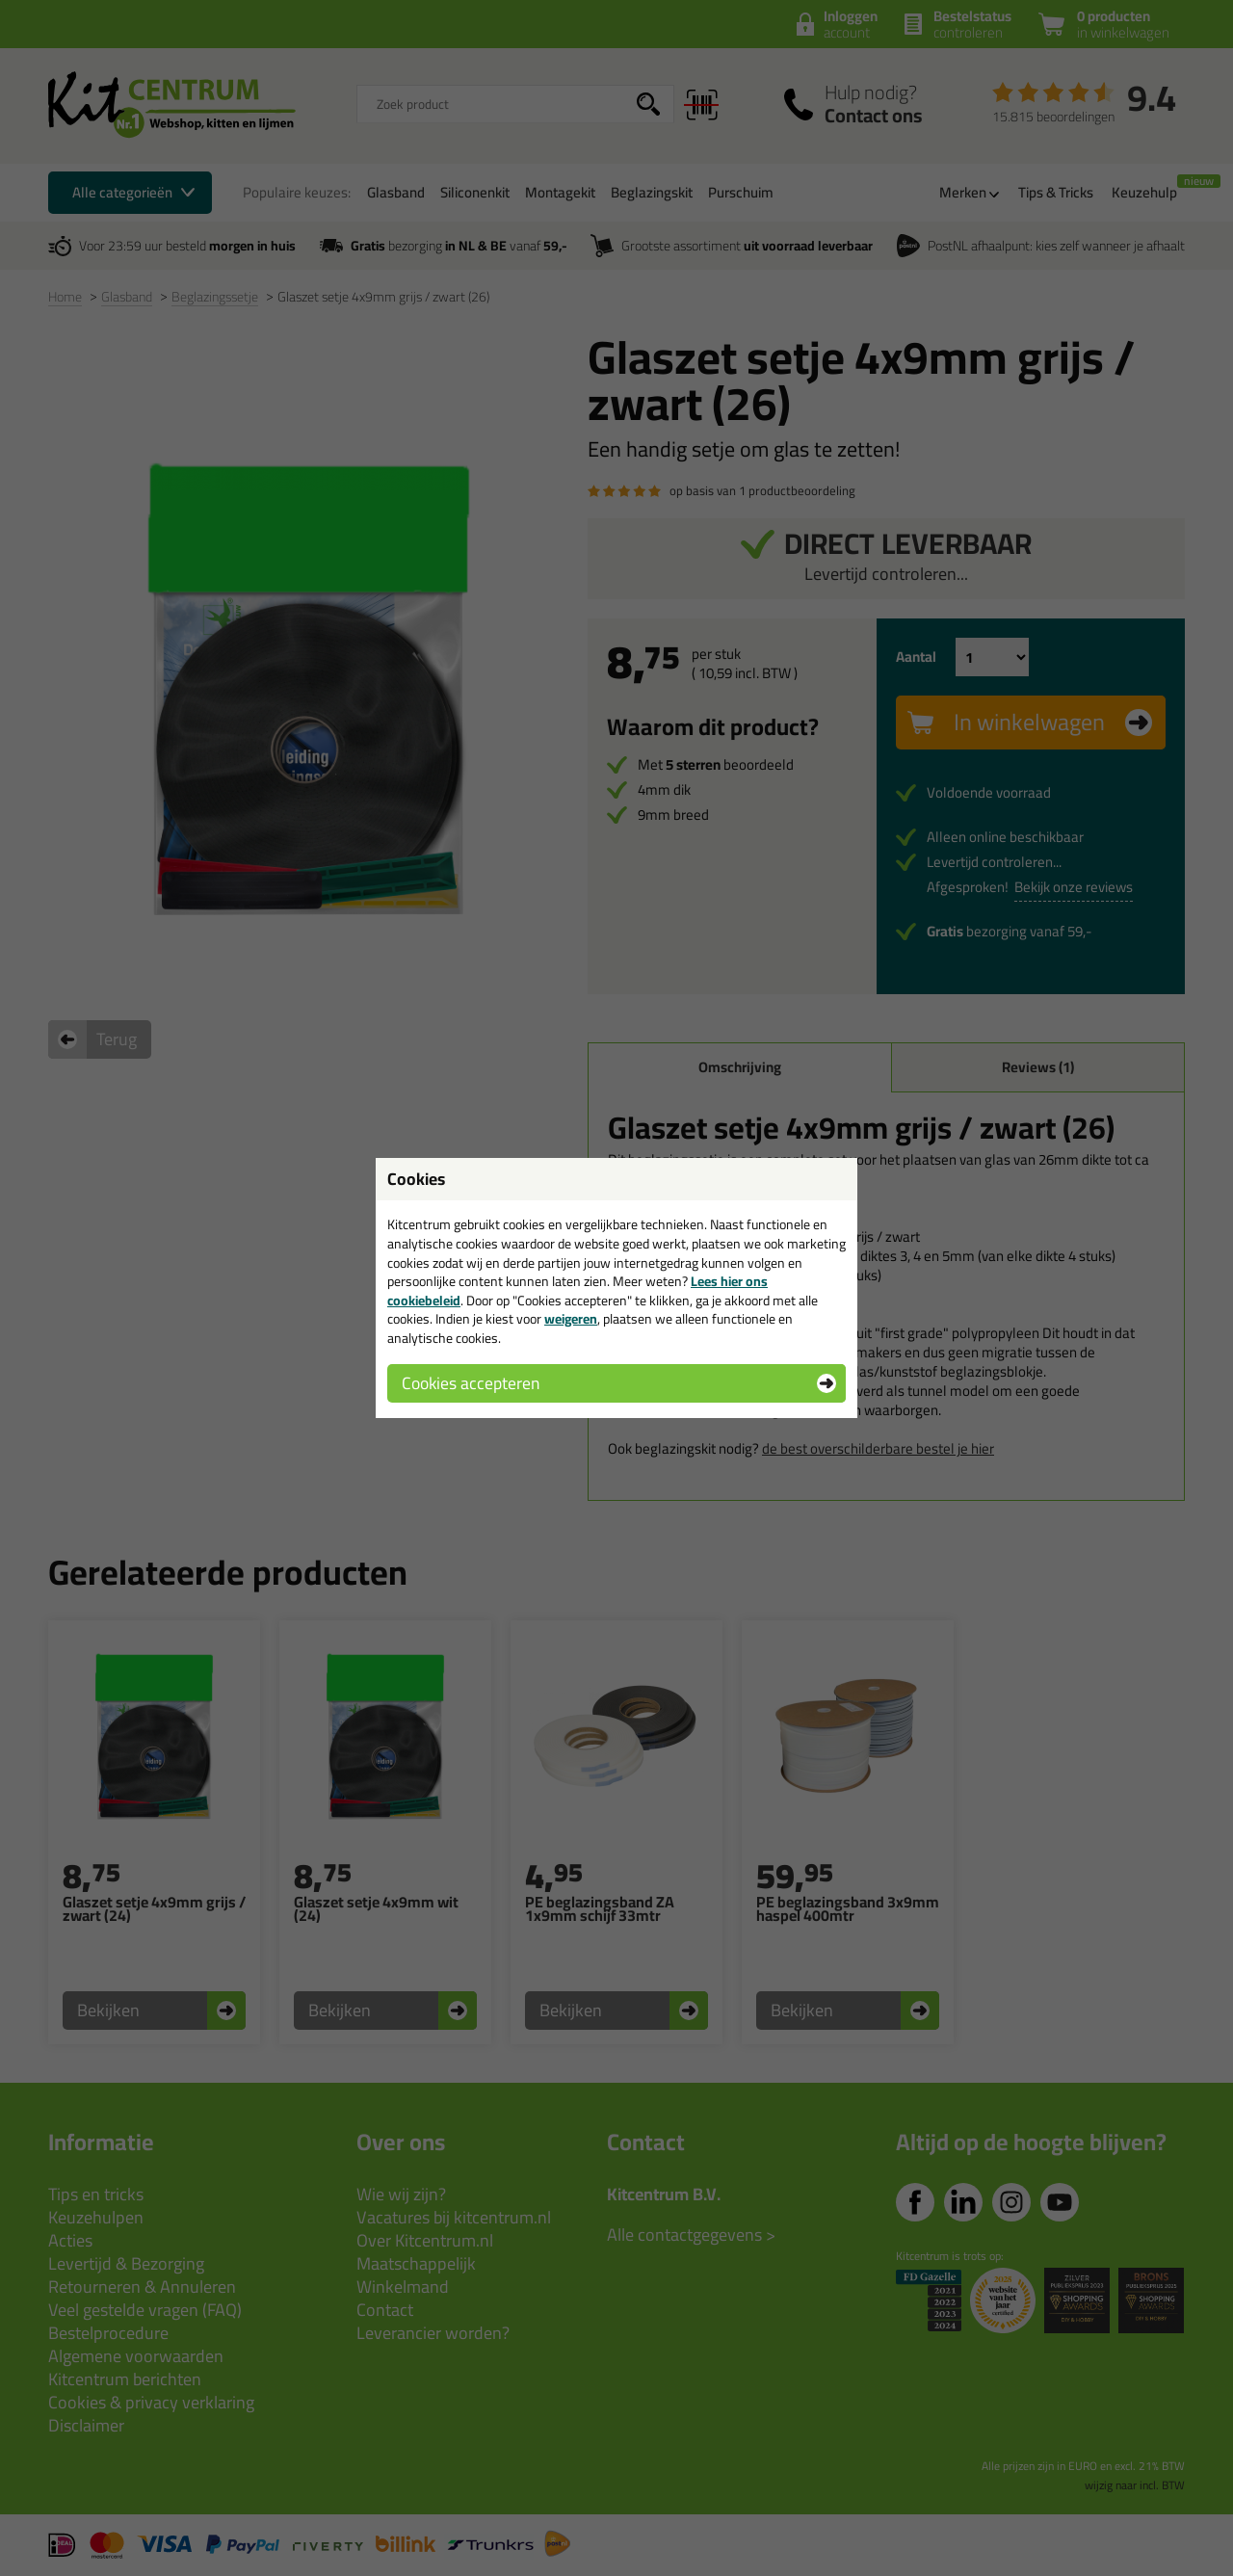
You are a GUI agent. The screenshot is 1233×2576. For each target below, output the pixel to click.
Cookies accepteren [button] (470, 1383)
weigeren (570, 1318)
